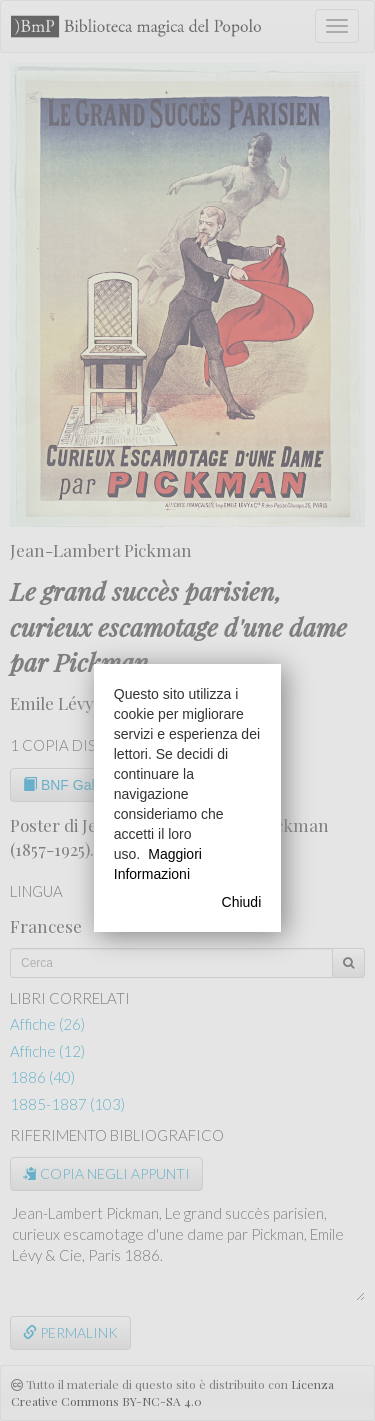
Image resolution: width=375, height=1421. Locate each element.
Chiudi (242, 902)
